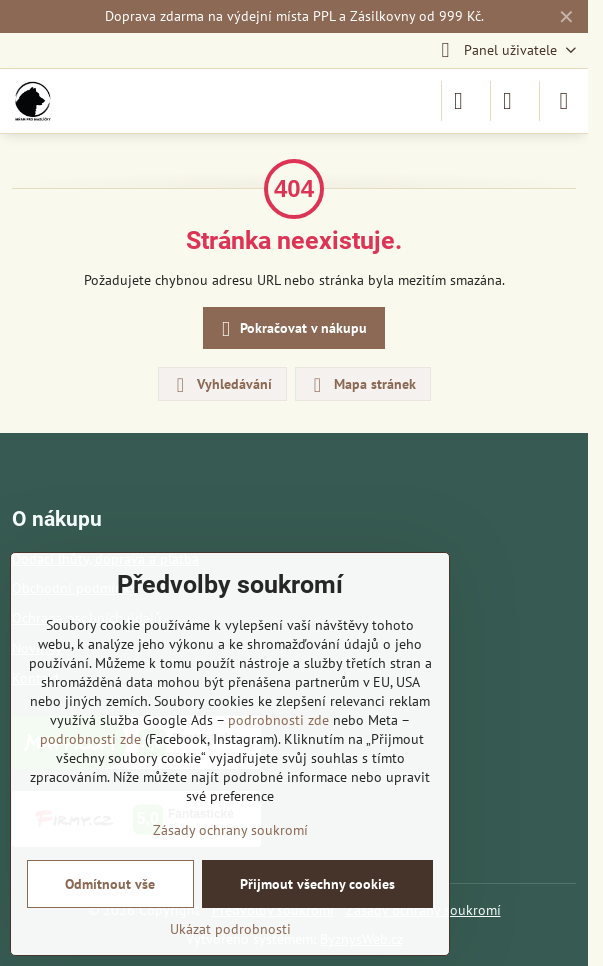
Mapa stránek (362, 385)
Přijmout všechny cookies (317, 884)
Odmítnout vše (110, 884)
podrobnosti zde (278, 720)
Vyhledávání (221, 385)
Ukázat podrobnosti (230, 929)
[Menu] (564, 101)
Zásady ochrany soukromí (230, 830)
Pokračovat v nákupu (291, 329)
